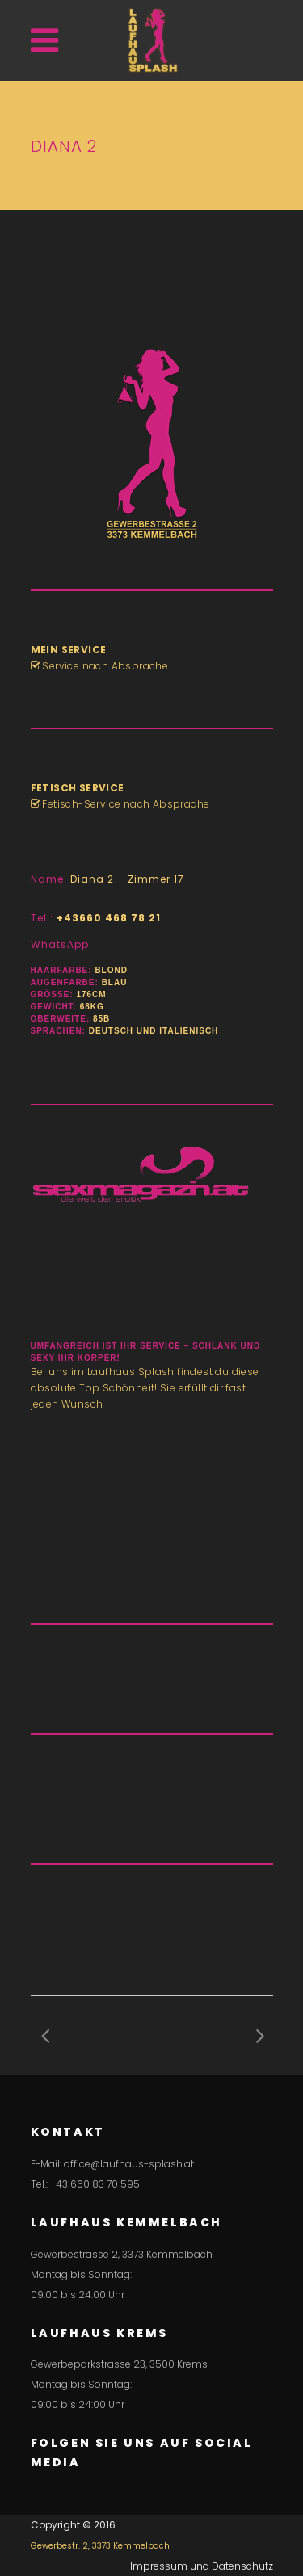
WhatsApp (60, 944)
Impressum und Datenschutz (201, 2566)
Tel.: (96, 918)
